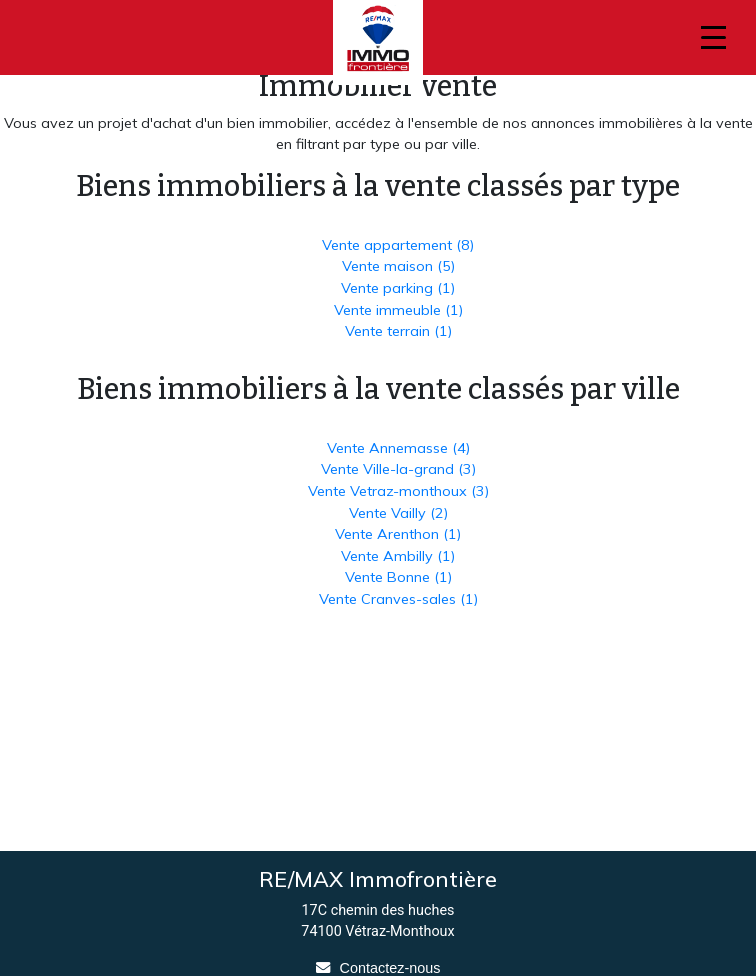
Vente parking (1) (398, 288)
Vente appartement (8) (398, 245)
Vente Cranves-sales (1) (398, 599)
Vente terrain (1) (398, 331)
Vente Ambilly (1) (398, 556)
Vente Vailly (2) (398, 513)
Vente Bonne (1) (398, 577)
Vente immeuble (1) (398, 310)
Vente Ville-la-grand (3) (398, 469)
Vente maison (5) (398, 266)
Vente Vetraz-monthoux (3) (398, 491)
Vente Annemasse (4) (398, 448)
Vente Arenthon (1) (398, 534)
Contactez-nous (390, 968)
